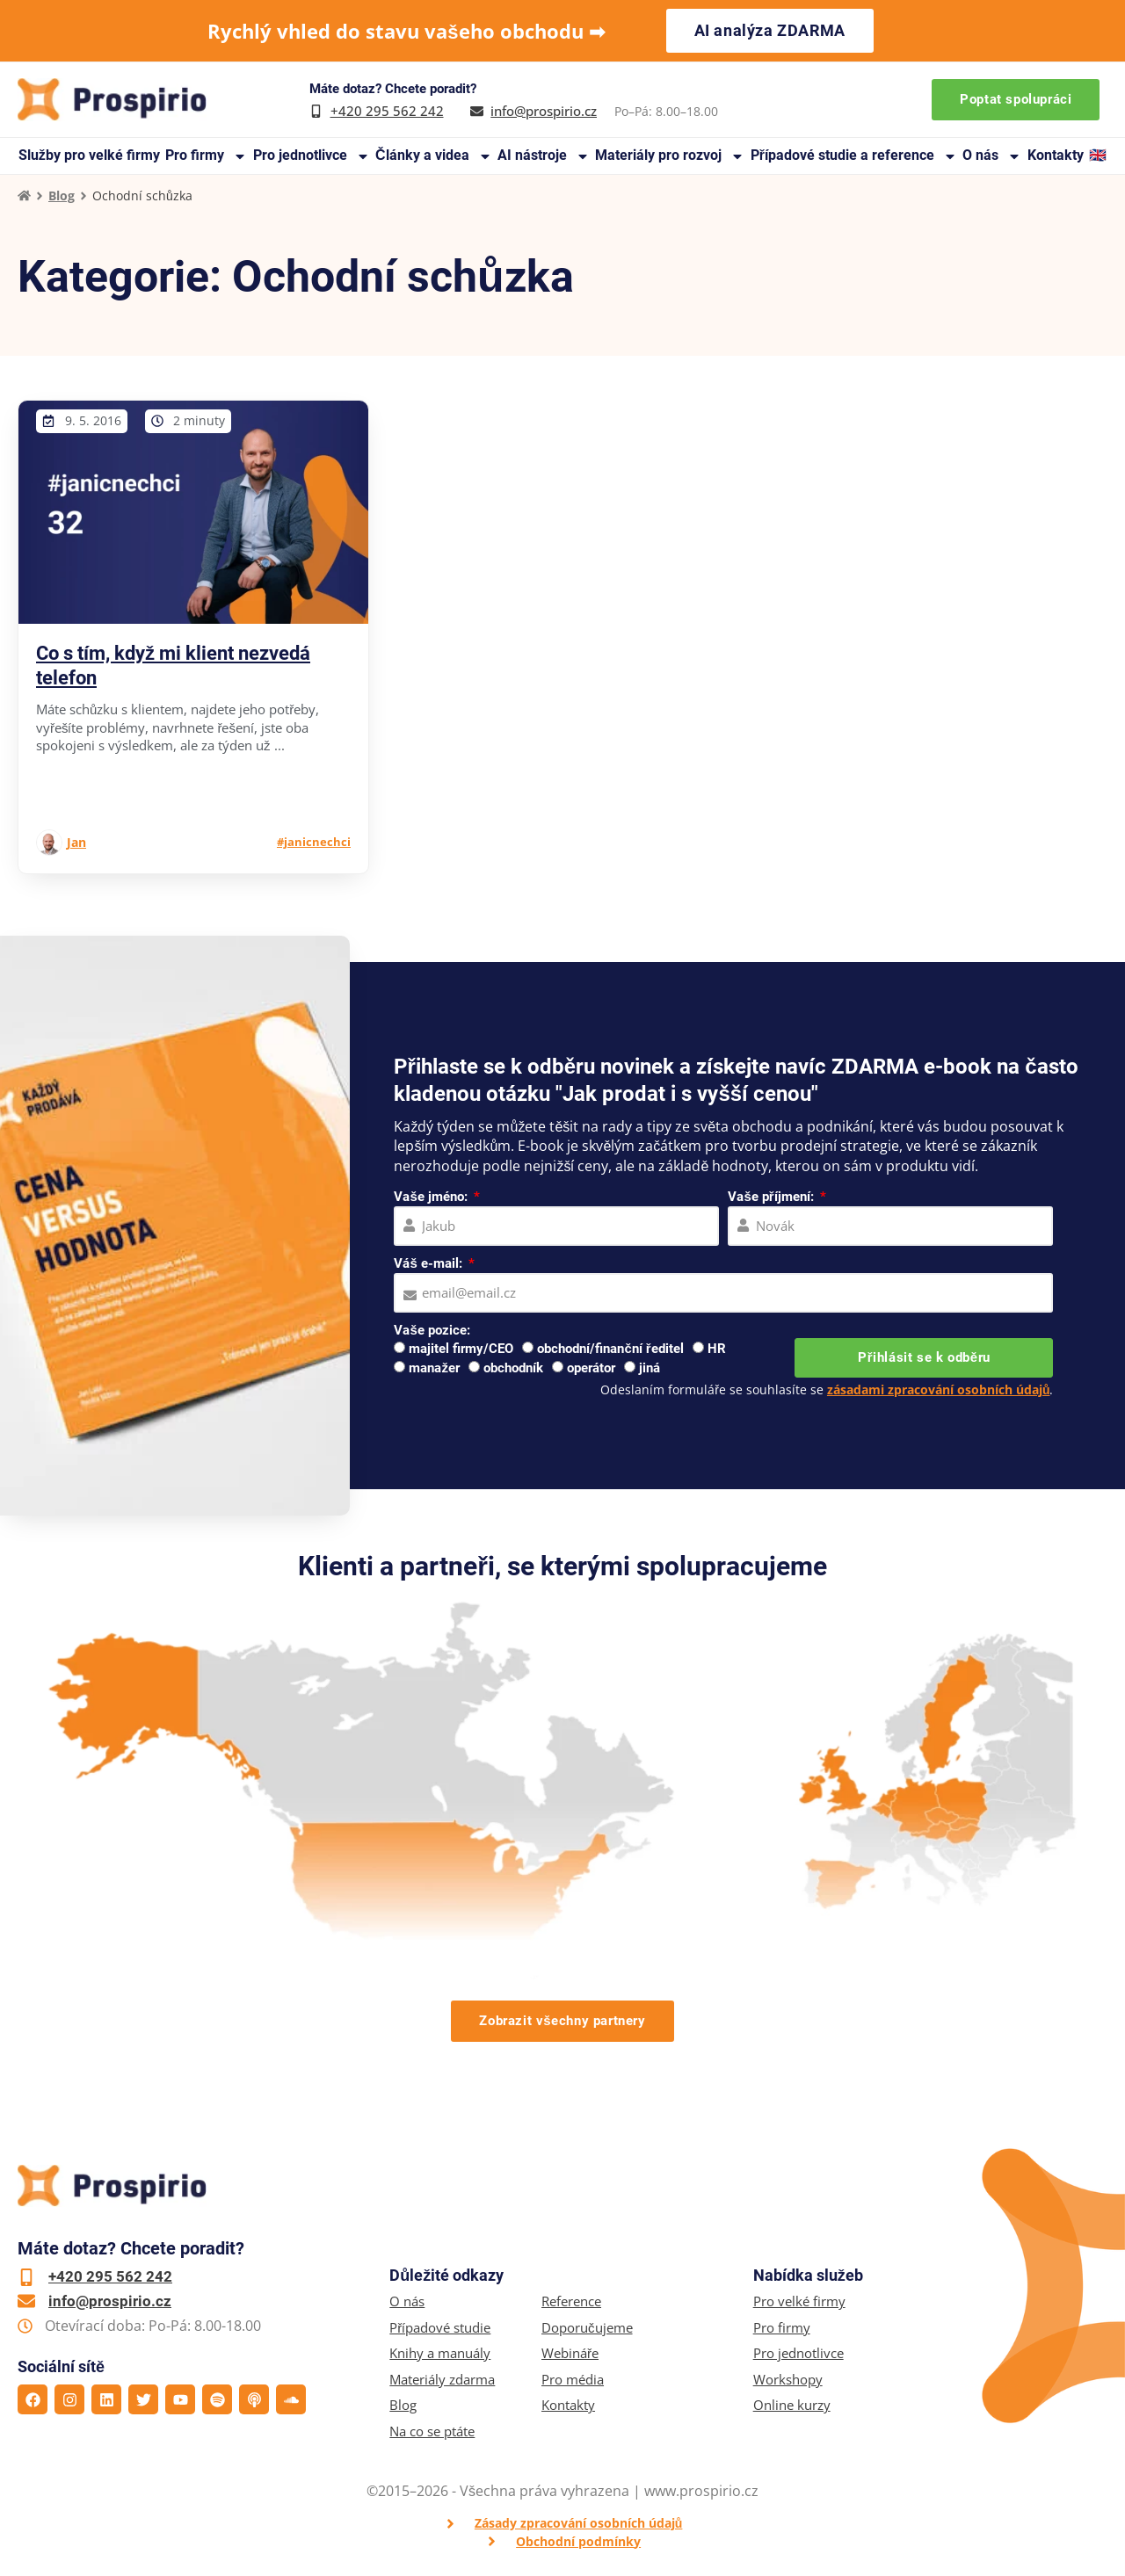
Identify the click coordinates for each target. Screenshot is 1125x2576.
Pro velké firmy (799, 2301)
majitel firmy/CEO (461, 1349)
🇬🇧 (1098, 155)
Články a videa (433, 156)
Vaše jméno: (432, 1197)
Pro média (572, 2379)
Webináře (570, 2353)
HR (717, 1349)
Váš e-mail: (429, 1263)
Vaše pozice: (431, 1330)
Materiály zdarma (442, 2379)
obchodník (513, 1368)
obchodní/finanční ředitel (610, 1349)
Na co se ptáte (432, 2431)
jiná (649, 1368)
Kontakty (1055, 155)
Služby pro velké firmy (89, 155)
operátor (591, 1368)
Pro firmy (206, 156)
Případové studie (439, 2327)
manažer (434, 1368)
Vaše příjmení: (772, 1197)
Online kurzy (792, 2405)
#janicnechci (314, 842)
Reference (571, 2301)
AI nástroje (543, 156)
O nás (991, 156)
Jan (76, 842)
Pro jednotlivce (311, 156)
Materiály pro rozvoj (669, 156)
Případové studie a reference (854, 156)
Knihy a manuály (439, 2353)
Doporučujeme (587, 2327)
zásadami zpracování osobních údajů (938, 1389)
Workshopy (788, 2379)
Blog (61, 195)
